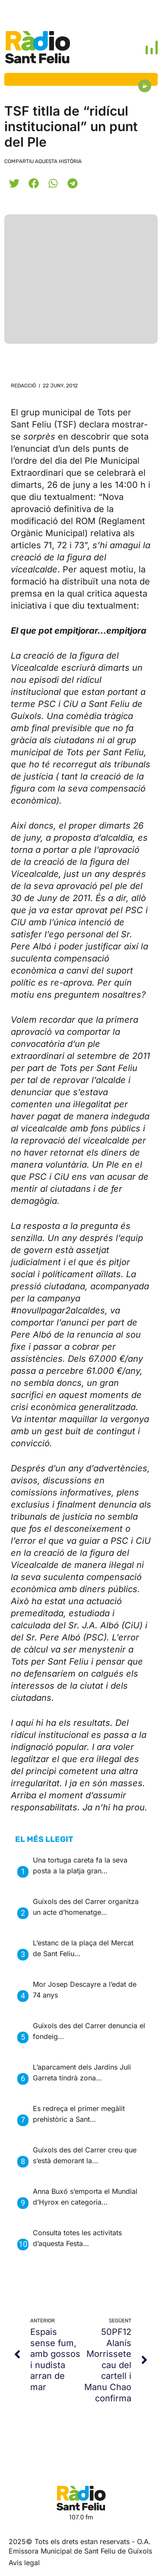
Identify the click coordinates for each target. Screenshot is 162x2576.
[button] (14, 183)
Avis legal (24, 2562)
